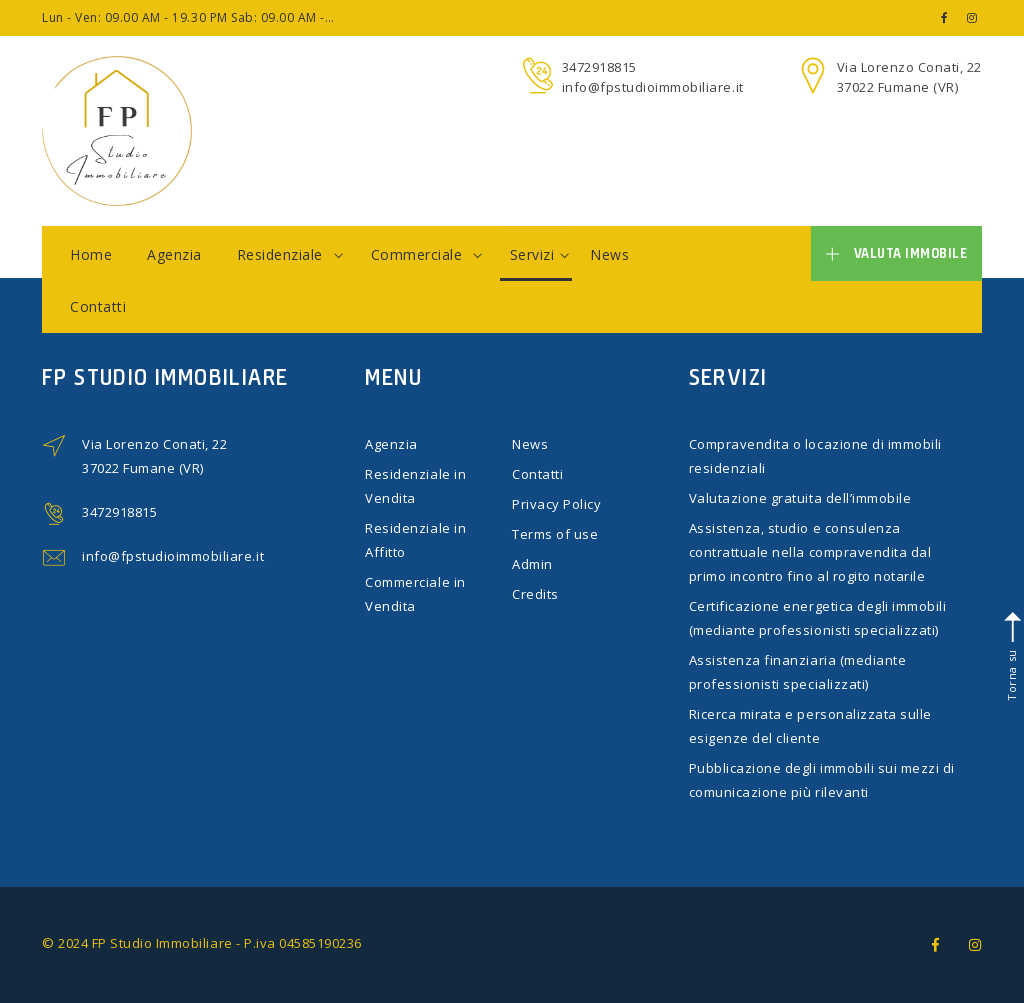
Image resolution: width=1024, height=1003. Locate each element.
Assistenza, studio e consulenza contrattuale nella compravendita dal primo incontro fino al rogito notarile (810, 552)
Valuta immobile (897, 253)
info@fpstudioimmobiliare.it (653, 87)
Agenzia (174, 254)
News (609, 254)
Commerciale (426, 254)
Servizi (540, 254)
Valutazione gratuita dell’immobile (800, 498)
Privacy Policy (556, 504)
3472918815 (599, 67)
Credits (535, 594)
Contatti (98, 306)
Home (91, 254)
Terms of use (555, 534)
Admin (532, 564)
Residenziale (290, 254)
